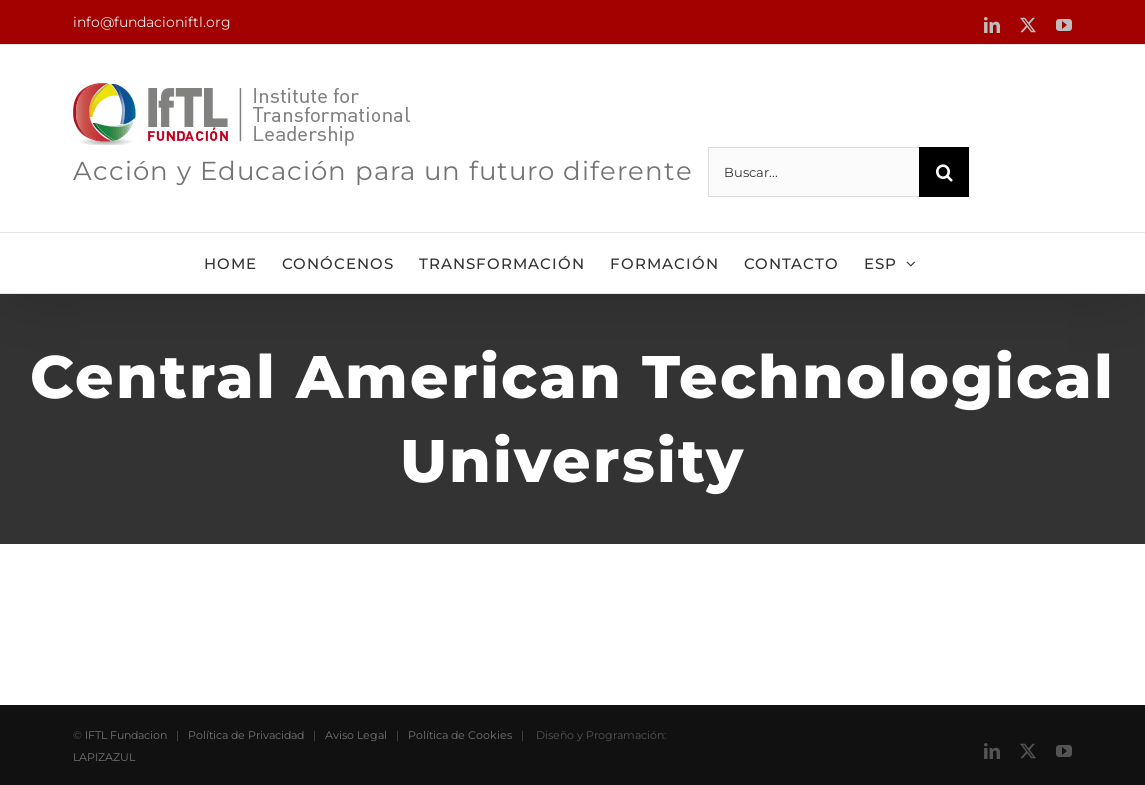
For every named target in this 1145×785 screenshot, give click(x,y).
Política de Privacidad (246, 735)
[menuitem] (890, 263)
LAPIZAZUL (104, 757)
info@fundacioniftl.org (152, 22)
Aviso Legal (356, 735)
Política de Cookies (460, 735)
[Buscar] (944, 172)
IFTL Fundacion (126, 735)
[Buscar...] (813, 172)
